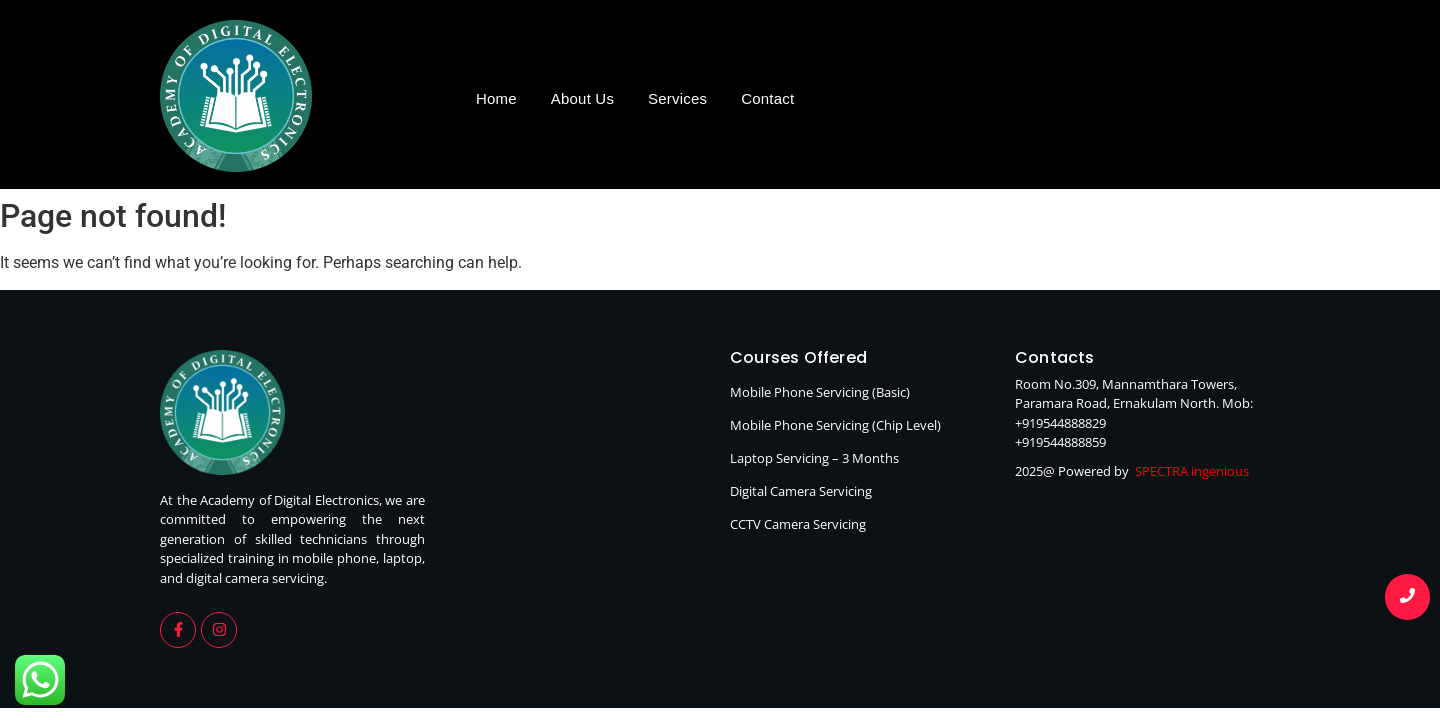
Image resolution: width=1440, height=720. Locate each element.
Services (677, 98)
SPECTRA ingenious (1192, 471)
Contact (767, 98)
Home (496, 98)
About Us (582, 98)
